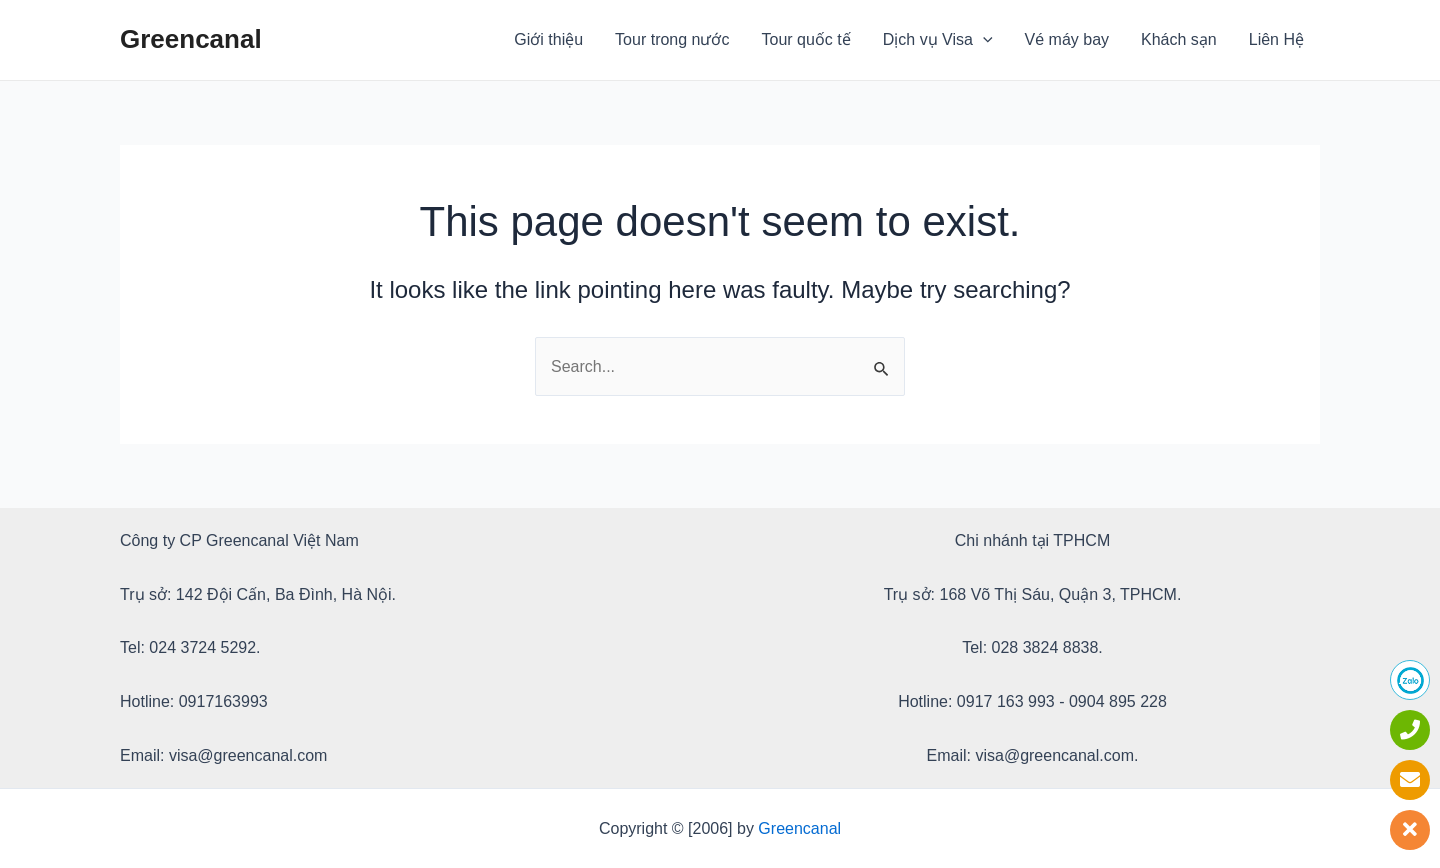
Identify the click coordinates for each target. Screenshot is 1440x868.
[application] (983, 40)
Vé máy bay (1067, 39)
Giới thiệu (548, 39)
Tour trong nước (672, 39)
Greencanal (191, 39)
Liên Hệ (1276, 39)
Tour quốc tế (806, 39)
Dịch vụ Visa (938, 40)
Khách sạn (1179, 39)
